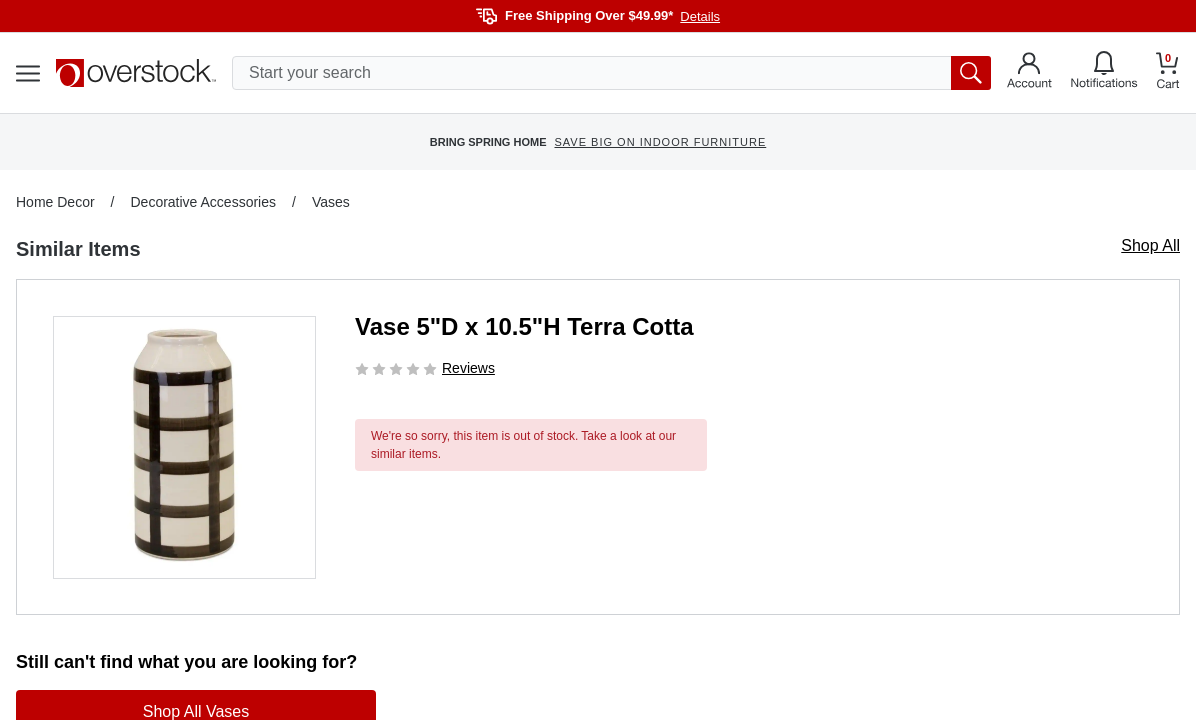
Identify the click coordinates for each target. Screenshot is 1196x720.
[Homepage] (136, 73)
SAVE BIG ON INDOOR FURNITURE (660, 142)
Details (700, 16)
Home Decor (55, 202)
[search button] (971, 73)
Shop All (1150, 245)
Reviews (468, 368)
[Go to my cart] (1168, 73)
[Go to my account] (1029, 73)
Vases (331, 202)
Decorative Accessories (203, 202)
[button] (184, 447)
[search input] (611, 73)
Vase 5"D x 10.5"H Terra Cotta (524, 326)
